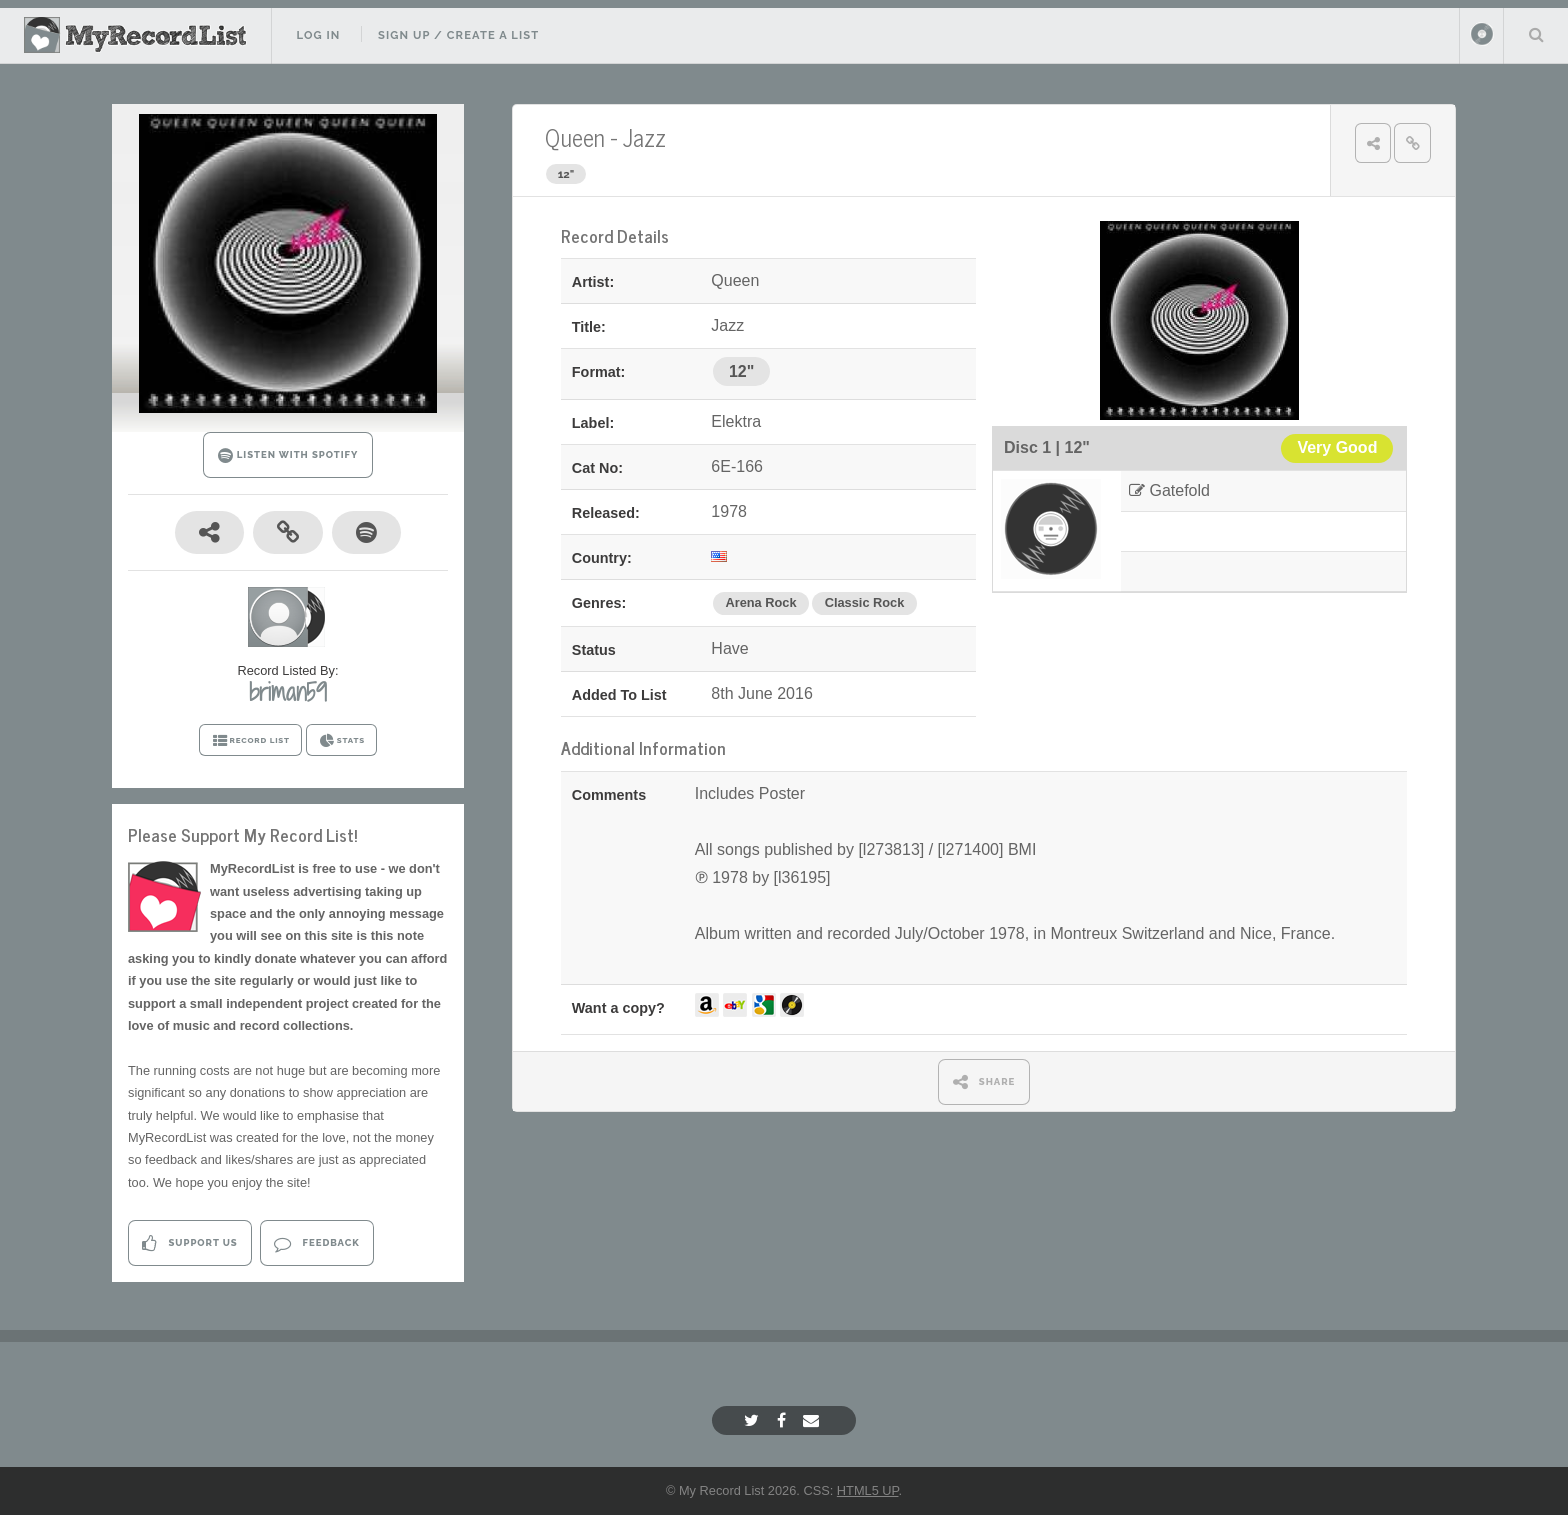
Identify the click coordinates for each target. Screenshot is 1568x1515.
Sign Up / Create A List (458, 35)
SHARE (984, 1081)
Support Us (189, 1243)
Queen (575, 136)
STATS (341, 741)
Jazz (644, 136)
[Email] (813, 1420)
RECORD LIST (250, 741)
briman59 (288, 692)
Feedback (316, 1243)
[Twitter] (754, 1420)
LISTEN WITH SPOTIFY (288, 455)
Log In (318, 35)
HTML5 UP (868, 1490)
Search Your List (1536, 34)
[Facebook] (784, 1420)
